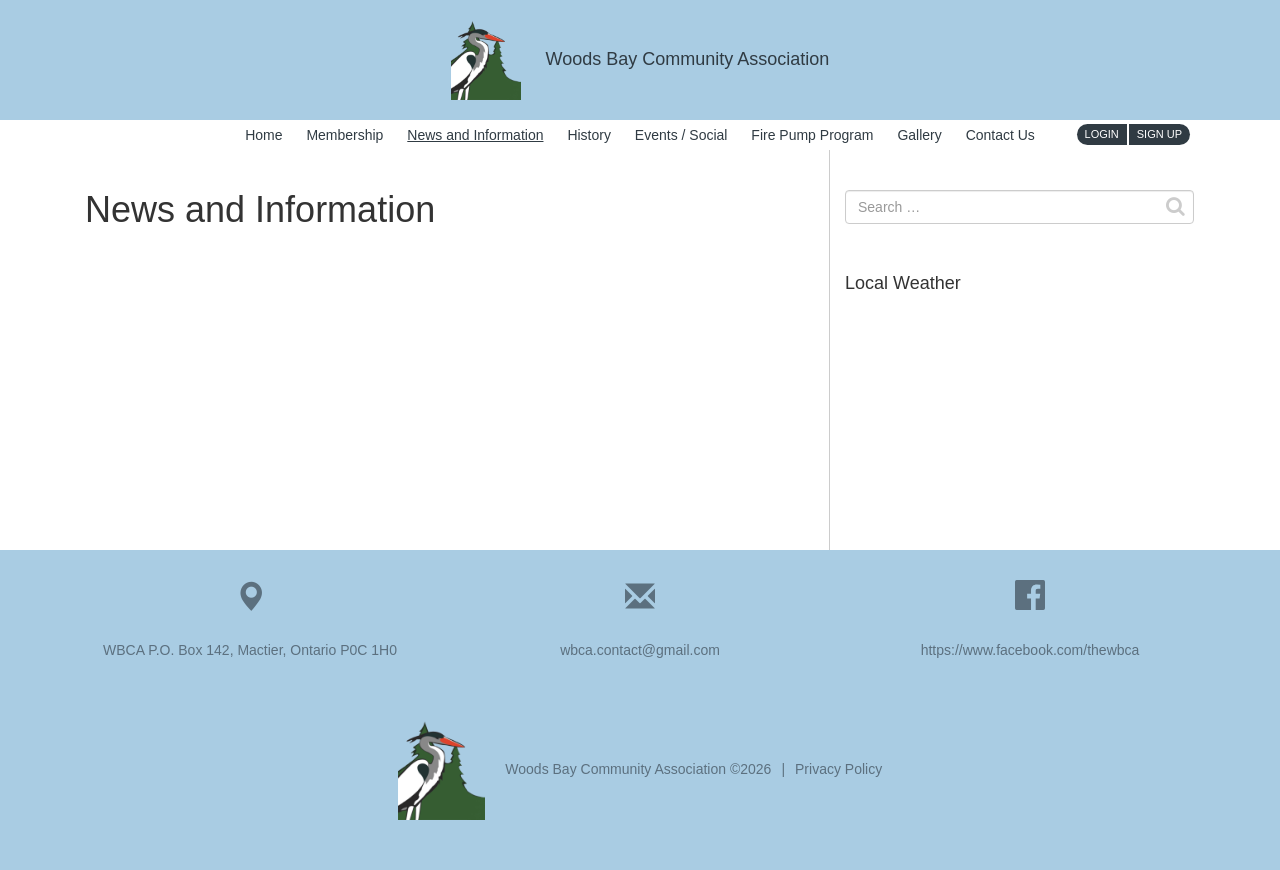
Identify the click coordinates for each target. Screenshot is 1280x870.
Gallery (919, 135)
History (589, 135)
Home (263, 135)
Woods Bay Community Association (640, 59)
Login (1102, 134)
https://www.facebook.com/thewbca (1030, 650)
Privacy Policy (838, 769)
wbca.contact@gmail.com (640, 650)
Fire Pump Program (812, 135)
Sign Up (1159, 134)
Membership (344, 135)
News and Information (475, 135)
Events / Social (681, 135)
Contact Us (1000, 135)
